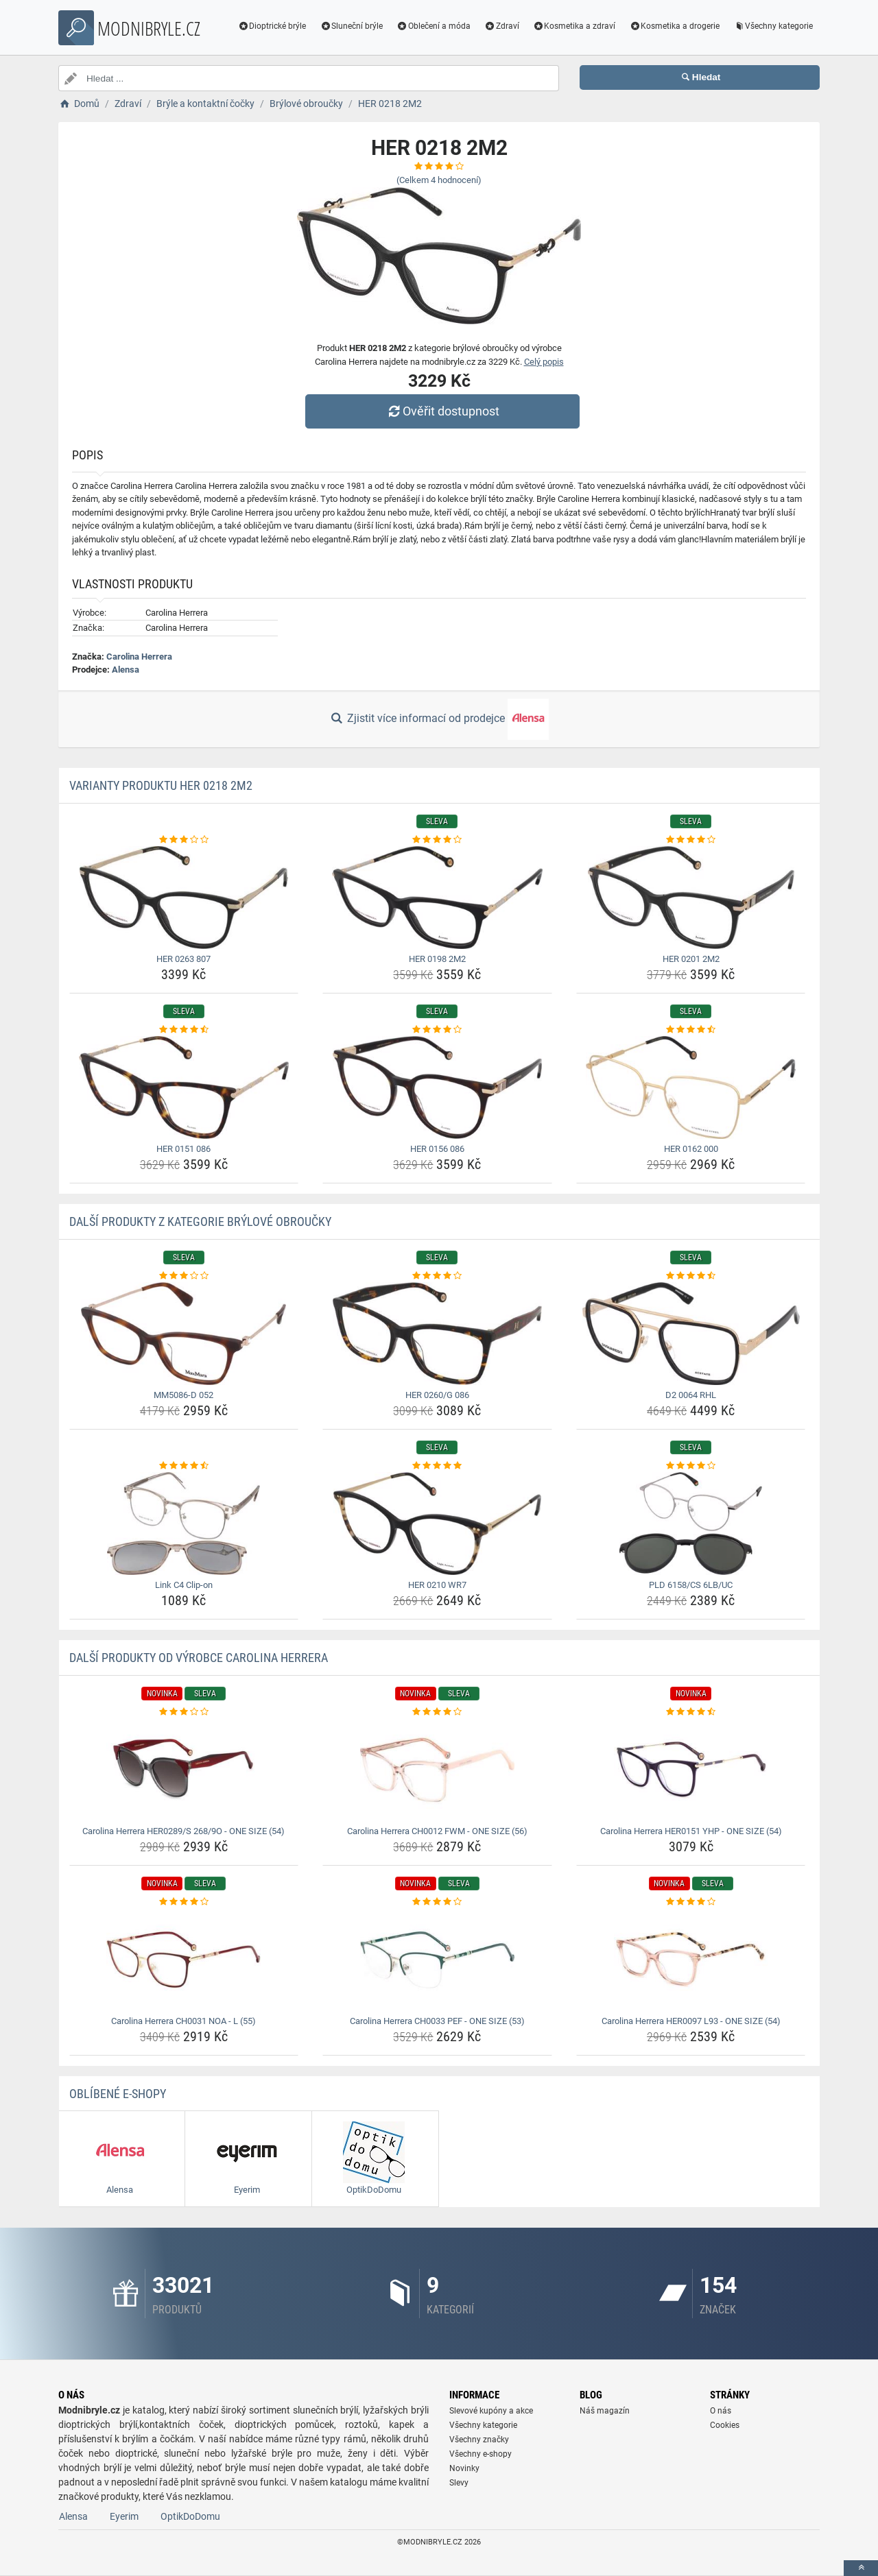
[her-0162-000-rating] (691, 1030)
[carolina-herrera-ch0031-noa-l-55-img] (184, 1959)
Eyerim (124, 2516)
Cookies (724, 2425)
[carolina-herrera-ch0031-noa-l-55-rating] (184, 1902)
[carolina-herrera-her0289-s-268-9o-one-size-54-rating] (184, 1712)
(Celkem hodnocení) (439, 180)
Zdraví (501, 26)
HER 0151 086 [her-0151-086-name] (183, 1149)
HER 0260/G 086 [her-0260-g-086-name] (437, 1395)
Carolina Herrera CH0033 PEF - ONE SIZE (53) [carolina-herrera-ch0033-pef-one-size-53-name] (437, 2021)
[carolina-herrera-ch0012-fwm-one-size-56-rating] (437, 1712)
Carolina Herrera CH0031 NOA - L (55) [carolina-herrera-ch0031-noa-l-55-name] (183, 2021)
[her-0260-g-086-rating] (437, 1276)
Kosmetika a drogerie (674, 26)
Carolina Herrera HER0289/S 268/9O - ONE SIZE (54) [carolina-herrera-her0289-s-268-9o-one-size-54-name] (183, 1831)
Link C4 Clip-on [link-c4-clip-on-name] (184, 1585)
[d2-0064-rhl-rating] (691, 1276)
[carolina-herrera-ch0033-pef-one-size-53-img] (437, 1959)
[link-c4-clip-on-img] (184, 1523)
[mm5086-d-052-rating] (184, 1276)
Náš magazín (605, 2411)
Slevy (458, 2483)
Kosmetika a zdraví (574, 26)
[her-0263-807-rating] (184, 840)
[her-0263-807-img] (184, 897)
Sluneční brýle (351, 26)
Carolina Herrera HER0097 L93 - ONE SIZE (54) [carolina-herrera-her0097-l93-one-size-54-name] (691, 2021)
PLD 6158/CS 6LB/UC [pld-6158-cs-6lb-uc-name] (691, 1585)
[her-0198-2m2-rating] (437, 840)
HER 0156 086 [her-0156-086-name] (437, 1149)
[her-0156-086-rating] (437, 1030)
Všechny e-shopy (480, 2454)
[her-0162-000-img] (691, 1087)
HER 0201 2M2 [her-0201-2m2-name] (691, 959)
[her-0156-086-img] (437, 1087)
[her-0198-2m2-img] (437, 897)
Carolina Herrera (139, 656)
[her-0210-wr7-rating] (437, 1466)
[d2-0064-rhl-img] (691, 1333)
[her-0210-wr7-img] (437, 1523)
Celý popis (544, 362)
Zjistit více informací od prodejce (439, 719)
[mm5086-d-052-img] (184, 1333)
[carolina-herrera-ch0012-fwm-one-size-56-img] (437, 1769)
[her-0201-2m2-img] (691, 897)
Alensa (125, 669)
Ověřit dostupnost (442, 411)
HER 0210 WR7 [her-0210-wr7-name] (437, 1585)
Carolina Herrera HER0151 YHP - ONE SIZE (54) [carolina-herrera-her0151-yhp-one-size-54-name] (691, 1831)
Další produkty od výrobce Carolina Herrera (198, 1657)
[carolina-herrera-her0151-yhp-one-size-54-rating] (691, 1712)
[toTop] (861, 2568)
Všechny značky (479, 2439)
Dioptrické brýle (272, 26)
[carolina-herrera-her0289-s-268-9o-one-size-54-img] (184, 1769)
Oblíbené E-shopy (117, 2093)
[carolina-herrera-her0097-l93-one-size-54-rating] (691, 1902)
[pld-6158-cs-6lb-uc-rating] (691, 1466)
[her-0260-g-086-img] (437, 1333)
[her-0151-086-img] (184, 1087)
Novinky (464, 2468)
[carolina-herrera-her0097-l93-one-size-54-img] (691, 1959)
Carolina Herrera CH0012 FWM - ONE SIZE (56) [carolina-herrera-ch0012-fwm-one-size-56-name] (437, 1831)
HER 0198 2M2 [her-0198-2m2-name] (437, 959)
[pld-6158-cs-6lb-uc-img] (691, 1523)
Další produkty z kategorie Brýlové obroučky (200, 1221)
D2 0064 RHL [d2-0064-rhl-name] (690, 1395)
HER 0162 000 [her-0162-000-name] (691, 1149)
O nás (720, 2411)
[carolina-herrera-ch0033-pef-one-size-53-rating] (437, 1902)
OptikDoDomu (190, 2516)
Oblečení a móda (433, 26)
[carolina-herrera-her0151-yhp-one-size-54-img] (691, 1769)
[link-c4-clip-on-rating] (184, 1466)
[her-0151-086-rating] (184, 1030)
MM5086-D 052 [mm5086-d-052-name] (183, 1395)
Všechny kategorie (773, 26)
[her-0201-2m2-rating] (691, 840)
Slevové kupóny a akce (491, 2411)
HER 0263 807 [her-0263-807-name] (183, 959)
